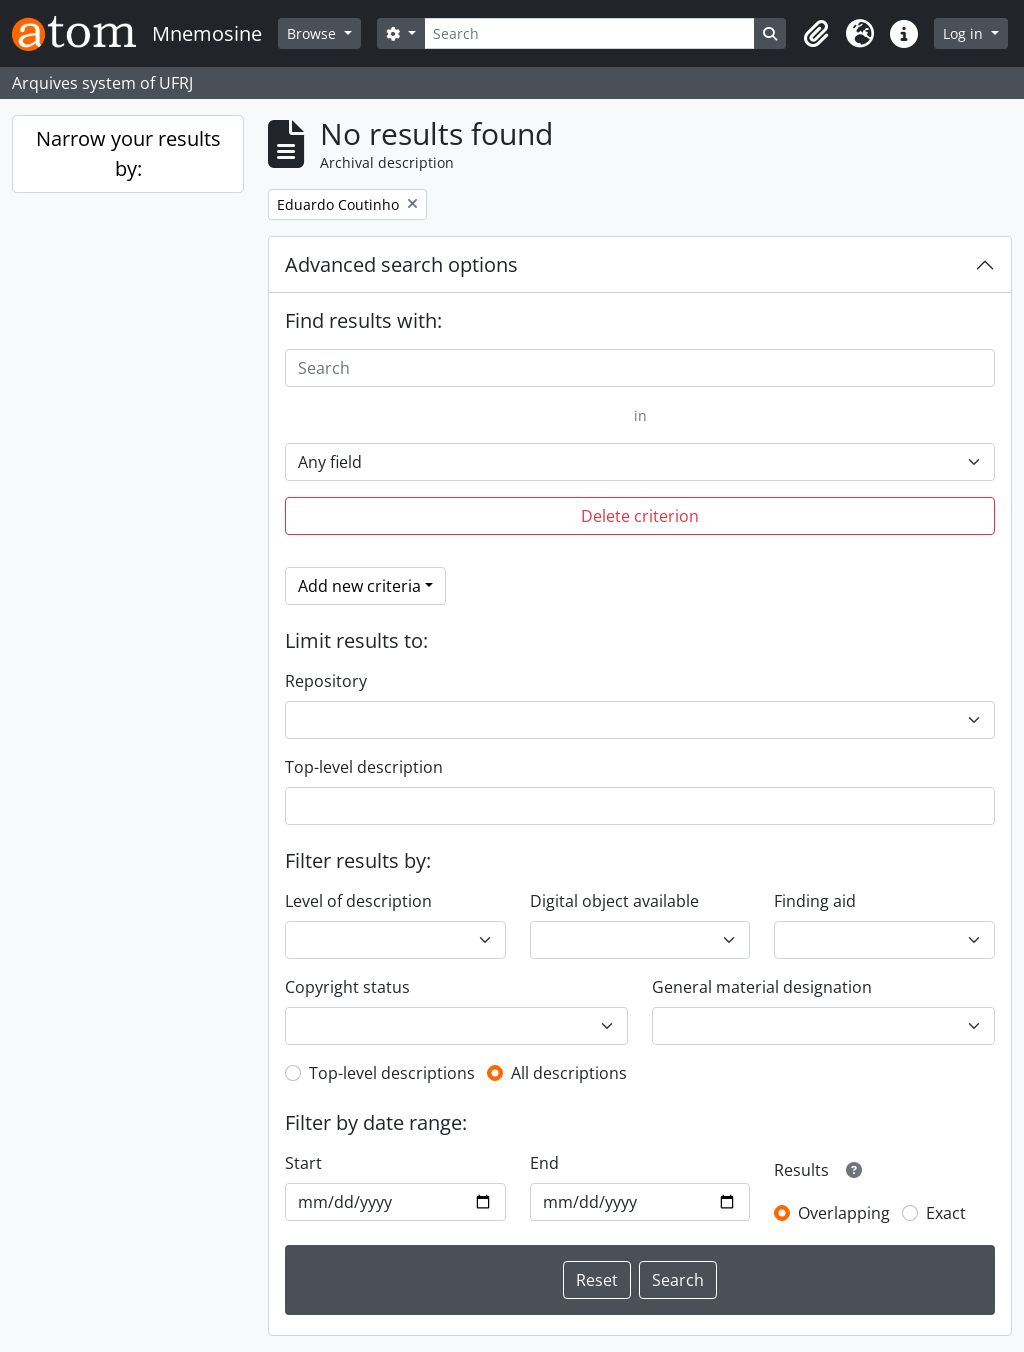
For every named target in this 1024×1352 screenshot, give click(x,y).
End (544, 1163)
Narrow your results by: (128, 153)
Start (303, 1163)
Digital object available (614, 901)
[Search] (590, 33)
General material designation (762, 987)
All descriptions (569, 1073)
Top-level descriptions (392, 1073)
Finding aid (815, 901)
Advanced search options (401, 264)
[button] (816, 34)
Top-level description (364, 767)
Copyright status (347, 987)
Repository (326, 681)
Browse (313, 33)
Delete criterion (640, 516)
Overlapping (844, 1213)
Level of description (358, 901)
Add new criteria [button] (359, 586)
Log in (965, 33)
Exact (946, 1213)
